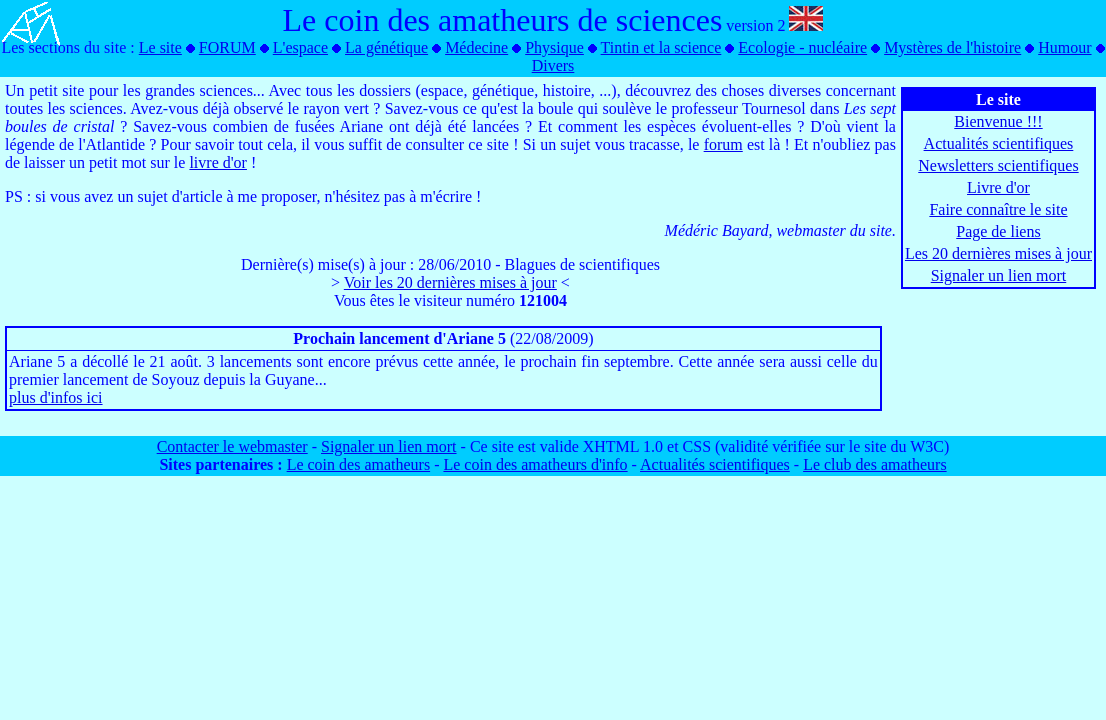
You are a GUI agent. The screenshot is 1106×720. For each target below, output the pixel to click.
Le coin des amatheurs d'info (535, 464)
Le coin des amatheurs (359, 464)
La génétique (386, 47)
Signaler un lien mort (999, 275)
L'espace (300, 47)
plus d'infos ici (56, 397)
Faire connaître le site (998, 209)
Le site (160, 47)
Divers (553, 65)
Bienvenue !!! (998, 121)
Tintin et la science (661, 47)
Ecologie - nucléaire (802, 47)
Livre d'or (998, 187)
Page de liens (998, 231)
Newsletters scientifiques (998, 165)
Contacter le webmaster (232, 446)
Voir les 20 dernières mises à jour (450, 282)
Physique (554, 47)
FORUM (227, 47)
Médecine (476, 47)
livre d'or (218, 162)
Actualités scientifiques (999, 143)
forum (723, 144)
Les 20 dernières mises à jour (998, 253)
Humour (1064, 47)
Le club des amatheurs (875, 464)
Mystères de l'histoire (952, 47)
